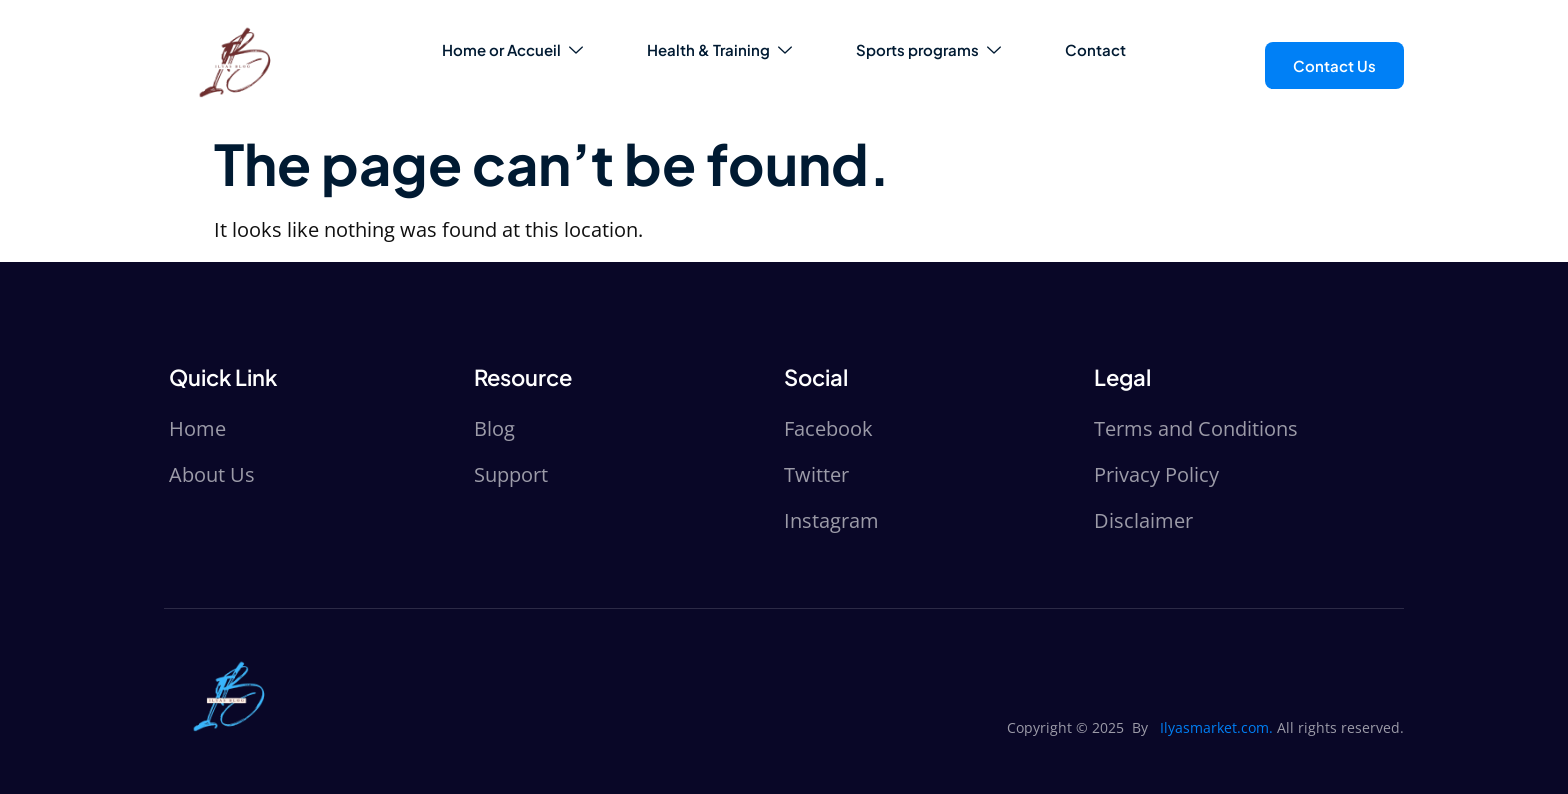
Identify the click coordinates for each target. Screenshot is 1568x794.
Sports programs (928, 49)
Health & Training (719, 49)
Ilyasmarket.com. (1216, 727)
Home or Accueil (512, 49)
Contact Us (1334, 65)
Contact (1095, 49)
